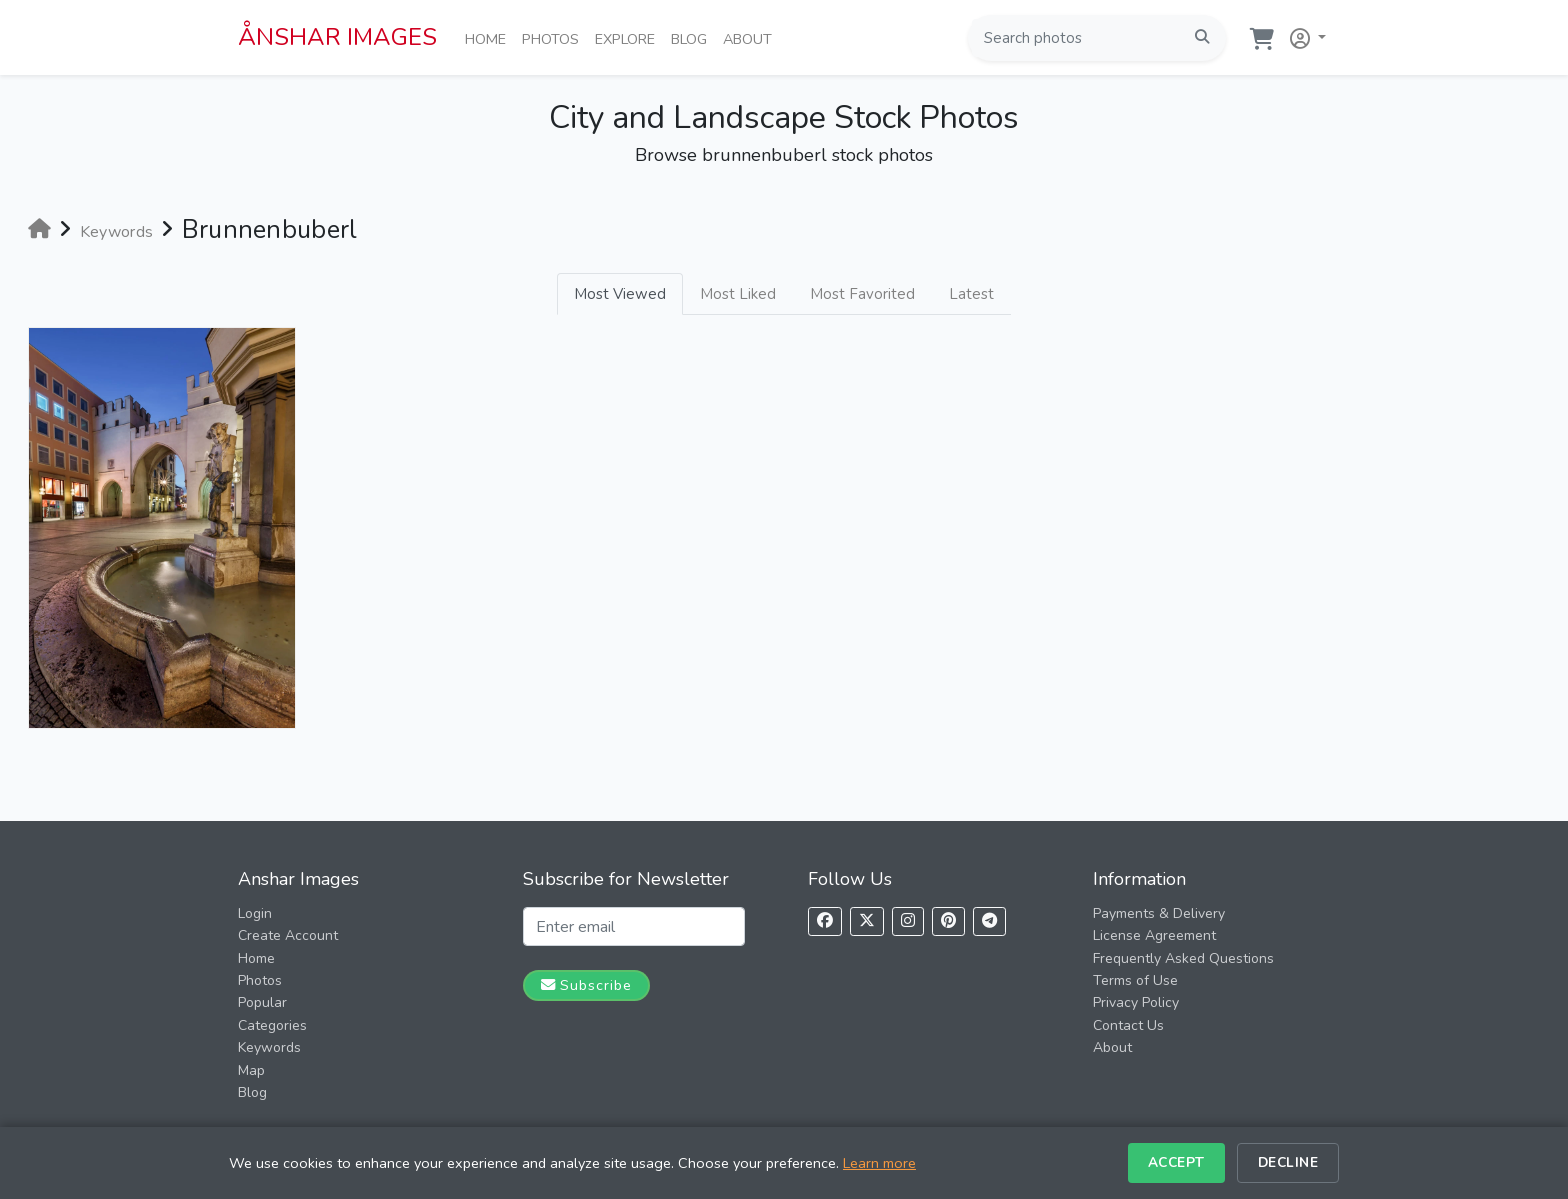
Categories (272, 1025)
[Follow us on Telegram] (989, 921)
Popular (262, 1002)
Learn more (879, 1163)
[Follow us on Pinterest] (948, 921)
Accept (1176, 1162)
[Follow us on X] (867, 921)
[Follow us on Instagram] (908, 921)
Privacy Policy (1136, 1002)
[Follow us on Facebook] (825, 921)
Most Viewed (620, 294)
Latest (971, 294)
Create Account (288, 935)
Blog (693, 38)
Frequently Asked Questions (1183, 958)
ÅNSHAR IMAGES (337, 37)
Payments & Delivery (1159, 913)
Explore (629, 38)
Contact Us (1128, 1025)
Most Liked (738, 294)
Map (251, 1070)
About (751, 38)
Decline (1288, 1162)
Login (255, 913)
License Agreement (1154, 935)
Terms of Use (1135, 980)
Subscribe (586, 985)
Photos (554, 38)
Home (489, 38)
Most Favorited (862, 294)
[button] (1304, 34)
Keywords (269, 1047)
